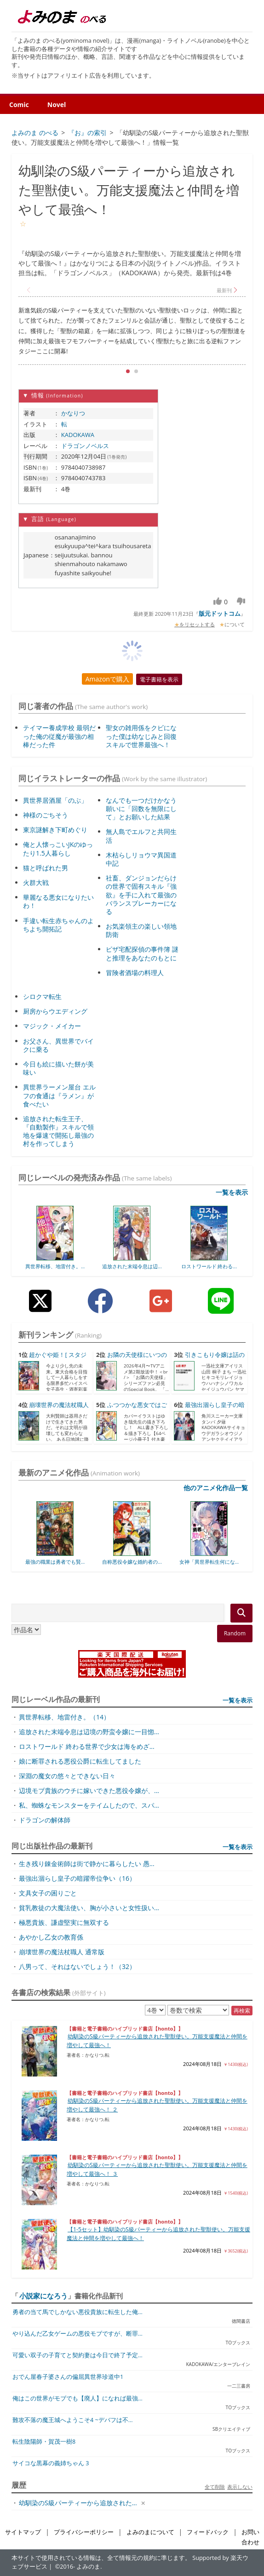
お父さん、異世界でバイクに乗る (58, 1045)
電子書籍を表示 (159, 679)
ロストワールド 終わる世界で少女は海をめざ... (87, 1746)
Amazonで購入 (107, 679)
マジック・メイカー (52, 1025)
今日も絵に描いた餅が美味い (58, 1068)
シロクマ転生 (42, 996)
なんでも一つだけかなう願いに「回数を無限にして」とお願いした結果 (141, 808)
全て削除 (215, 2486)
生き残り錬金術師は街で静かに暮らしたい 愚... (87, 1863)
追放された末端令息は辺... (132, 1266)
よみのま (88, 2566)
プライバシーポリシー (84, 2532)
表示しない (240, 2486)
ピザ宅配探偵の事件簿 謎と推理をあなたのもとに (142, 953)
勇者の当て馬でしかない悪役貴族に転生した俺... (77, 2312)
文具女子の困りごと (48, 1893)
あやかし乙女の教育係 (51, 1937)
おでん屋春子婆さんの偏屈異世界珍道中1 (67, 2377)
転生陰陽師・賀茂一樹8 (43, 2441)
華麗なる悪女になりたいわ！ (58, 901)
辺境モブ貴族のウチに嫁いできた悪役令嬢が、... (89, 1790)
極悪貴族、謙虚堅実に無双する (64, 1922)
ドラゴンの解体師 (44, 1820)
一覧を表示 (232, 1192)
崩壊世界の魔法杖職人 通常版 (61, 1951)
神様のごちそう (45, 815)
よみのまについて (150, 2532)
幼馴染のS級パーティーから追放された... (78, 2502)
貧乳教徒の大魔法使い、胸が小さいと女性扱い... (89, 1907)
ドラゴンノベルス (85, 446)
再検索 (242, 2010)
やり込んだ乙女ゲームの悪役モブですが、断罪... (77, 2334)
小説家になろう (43, 2295)
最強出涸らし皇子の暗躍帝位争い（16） (77, 1878)
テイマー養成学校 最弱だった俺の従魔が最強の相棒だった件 (59, 736)
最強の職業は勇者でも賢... (55, 1561)
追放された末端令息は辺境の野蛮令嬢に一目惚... (89, 1731)
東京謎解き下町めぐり (55, 829)
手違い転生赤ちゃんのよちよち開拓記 (58, 924)
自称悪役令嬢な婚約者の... (132, 1561)
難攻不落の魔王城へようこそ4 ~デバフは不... (72, 2420)
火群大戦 (36, 882)
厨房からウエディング (55, 1011)
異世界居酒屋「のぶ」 (55, 800)
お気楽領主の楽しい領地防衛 (141, 930)
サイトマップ (23, 2532)
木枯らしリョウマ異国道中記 (141, 859)
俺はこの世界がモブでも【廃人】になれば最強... (77, 2398)
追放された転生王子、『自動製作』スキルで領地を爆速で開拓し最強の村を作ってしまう (58, 1131)
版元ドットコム (220, 613)
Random (235, 1633)
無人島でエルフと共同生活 (141, 835)
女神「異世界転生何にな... (209, 1561)
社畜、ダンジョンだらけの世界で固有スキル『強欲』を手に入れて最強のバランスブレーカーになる (141, 895)
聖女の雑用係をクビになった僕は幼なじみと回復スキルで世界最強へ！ (141, 736)
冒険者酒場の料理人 (135, 972)
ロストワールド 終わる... (209, 1266)
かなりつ (73, 413)
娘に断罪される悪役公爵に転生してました (80, 1761)
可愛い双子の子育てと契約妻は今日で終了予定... (77, 2355)
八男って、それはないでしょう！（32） (77, 1966)
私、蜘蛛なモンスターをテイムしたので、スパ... (89, 1805)
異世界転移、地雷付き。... (55, 1266)
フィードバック (208, 2532)
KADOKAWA (77, 435)
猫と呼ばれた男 (45, 867)
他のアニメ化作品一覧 (216, 1487)
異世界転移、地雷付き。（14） (64, 1717)
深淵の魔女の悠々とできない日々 (67, 1775)
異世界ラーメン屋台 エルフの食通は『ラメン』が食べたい (59, 1095)
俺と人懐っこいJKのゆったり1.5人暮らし (58, 848)
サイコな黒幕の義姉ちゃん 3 (50, 2463)
